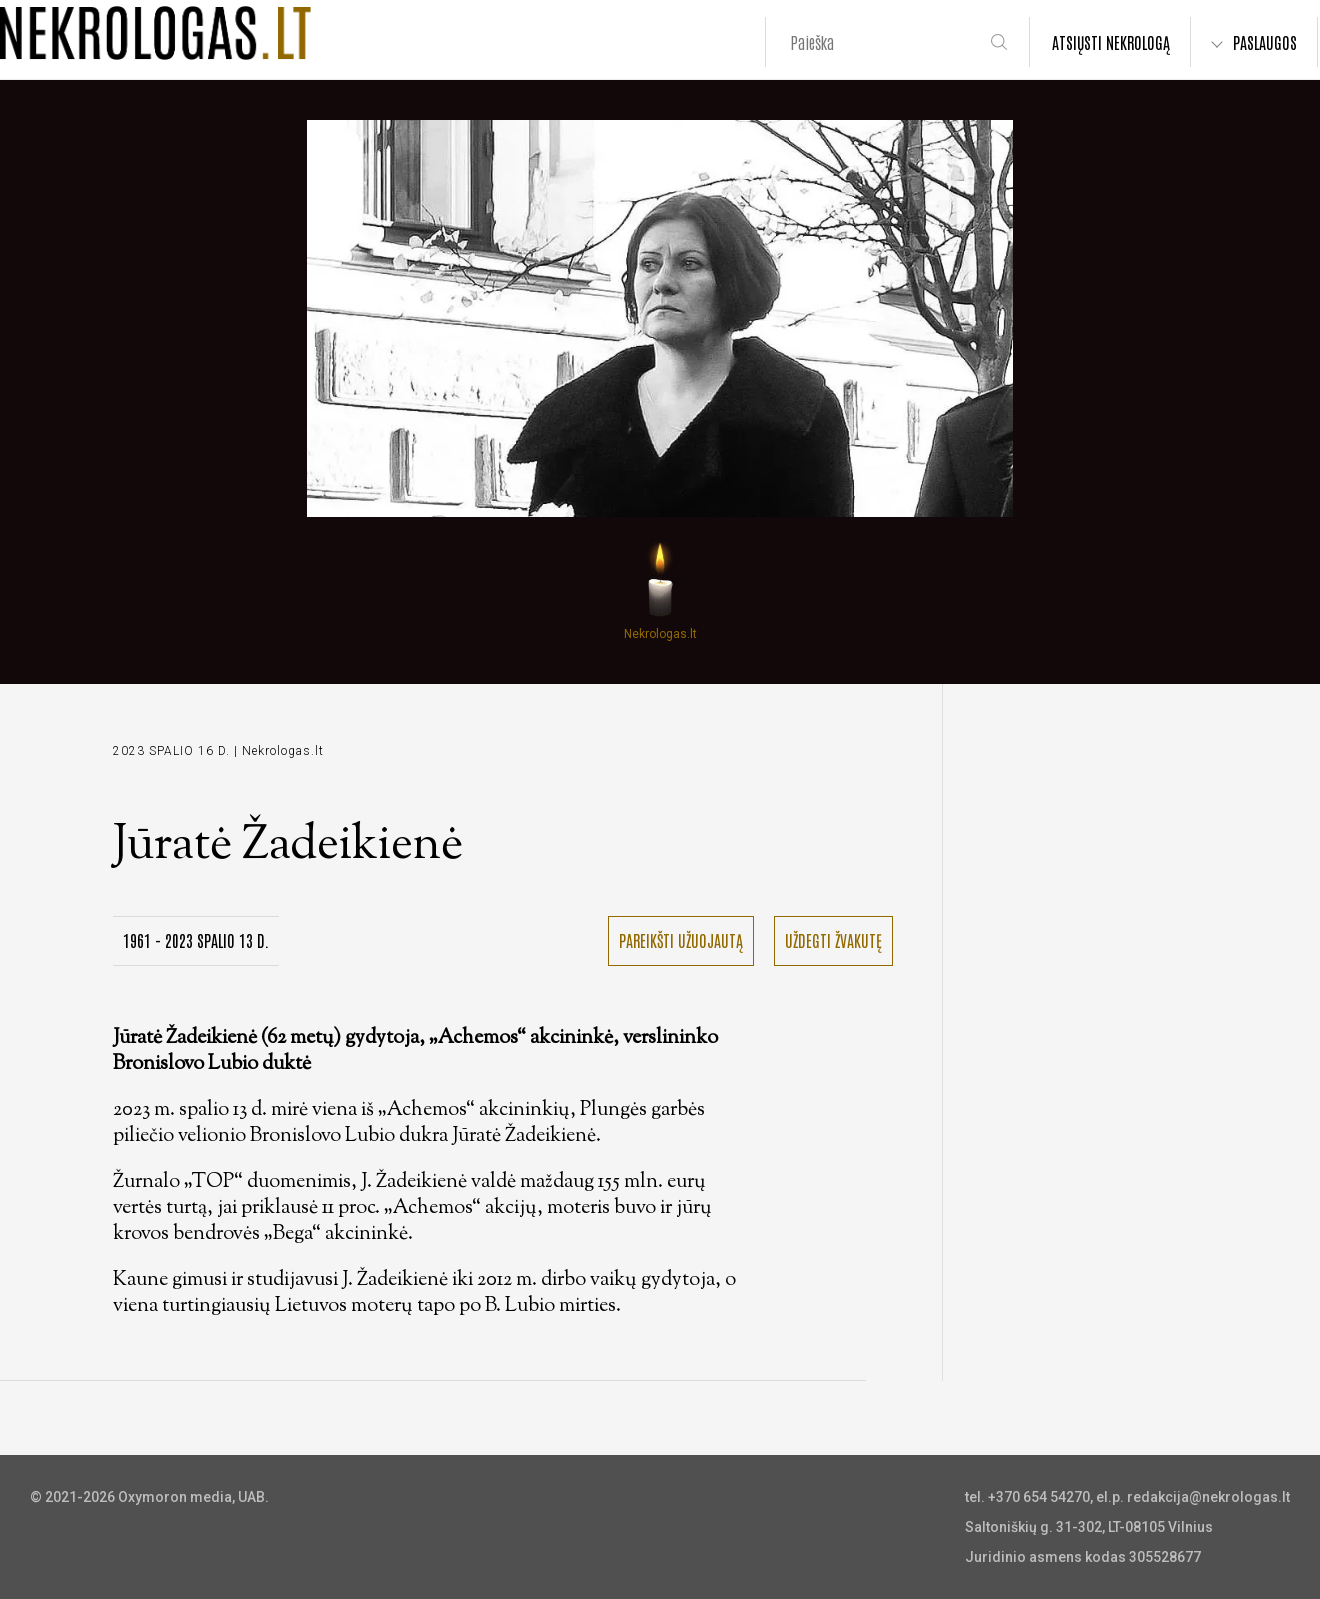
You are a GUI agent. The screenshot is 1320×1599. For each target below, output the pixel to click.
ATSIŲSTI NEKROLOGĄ (1111, 42)
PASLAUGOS (1265, 42)
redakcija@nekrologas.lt (1208, 1497)
